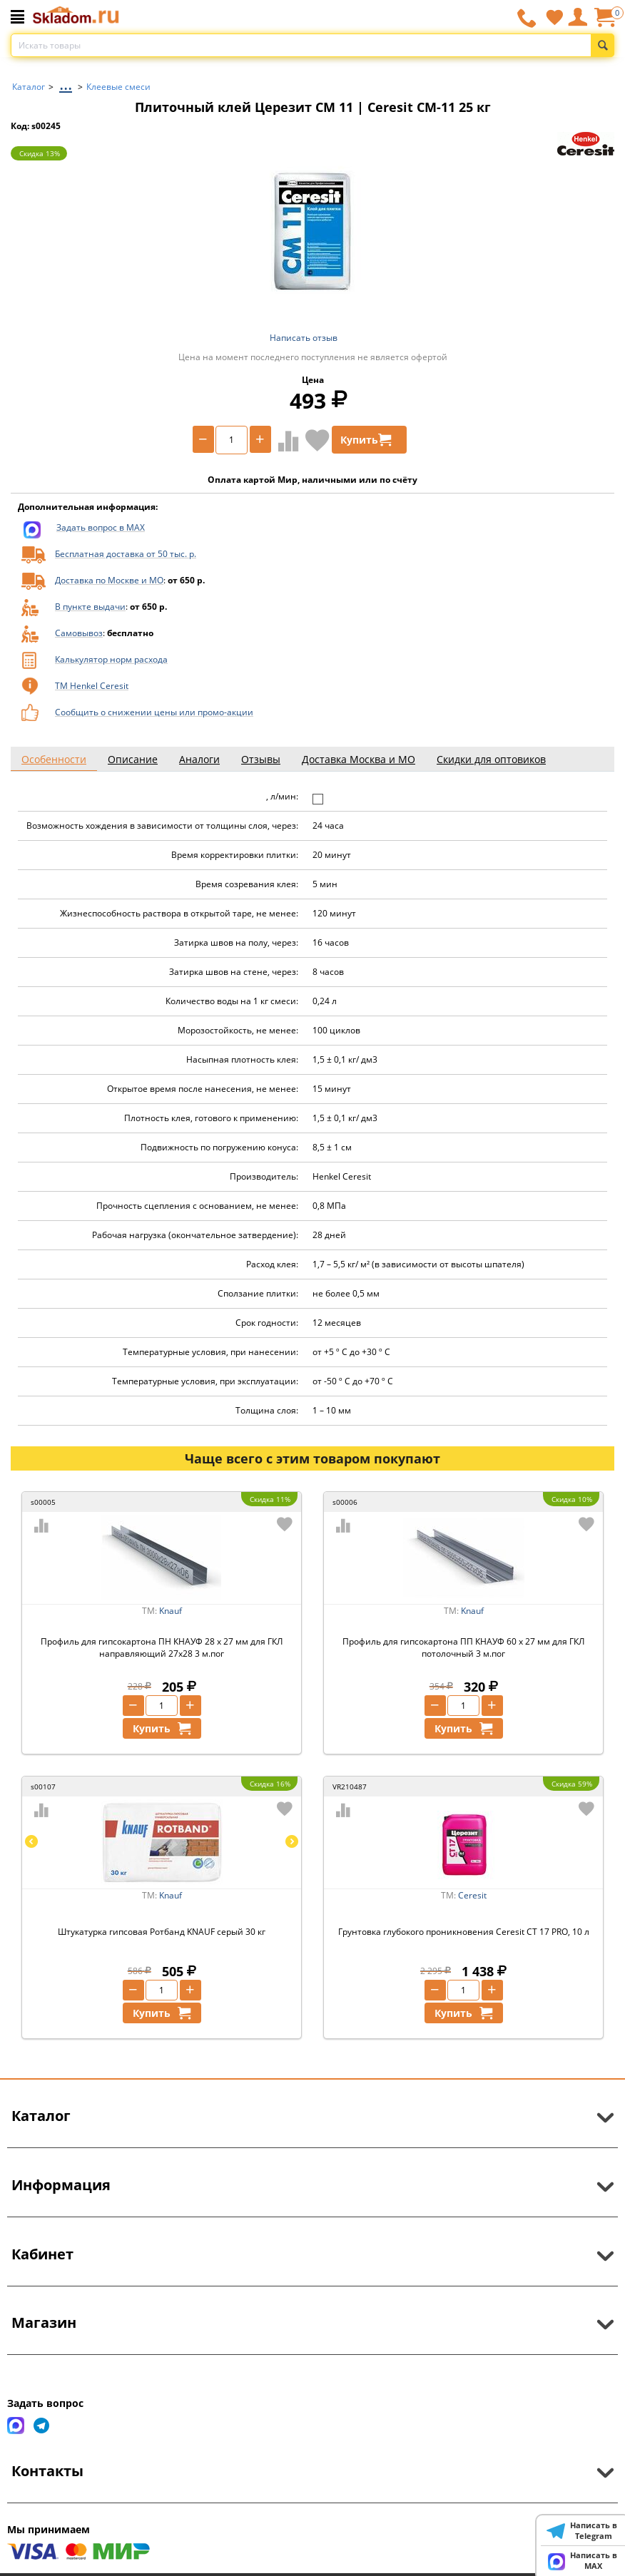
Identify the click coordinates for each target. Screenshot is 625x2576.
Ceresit (472, 1895)
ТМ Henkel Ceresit (91, 686)
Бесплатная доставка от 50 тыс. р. (125, 554)
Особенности (53, 759)
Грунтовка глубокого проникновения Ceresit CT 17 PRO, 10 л (463, 1932)
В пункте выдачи (90, 606)
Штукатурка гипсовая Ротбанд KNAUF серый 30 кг (161, 1932)
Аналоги (199, 759)
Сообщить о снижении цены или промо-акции (154, 712)
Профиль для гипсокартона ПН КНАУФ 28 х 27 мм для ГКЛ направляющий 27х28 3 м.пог (162, 1647)
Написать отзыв (303, 338)
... (65, 83)
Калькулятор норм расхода (111, 659)
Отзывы (260, 759)
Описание (133, 759)
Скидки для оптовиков (491, 759)
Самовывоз (79, 633)
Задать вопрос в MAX (100, 527)
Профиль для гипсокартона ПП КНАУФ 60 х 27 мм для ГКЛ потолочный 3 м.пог (463, 1647)
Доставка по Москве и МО (109, 580)
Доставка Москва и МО (358, 759)
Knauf (170, 1611)
